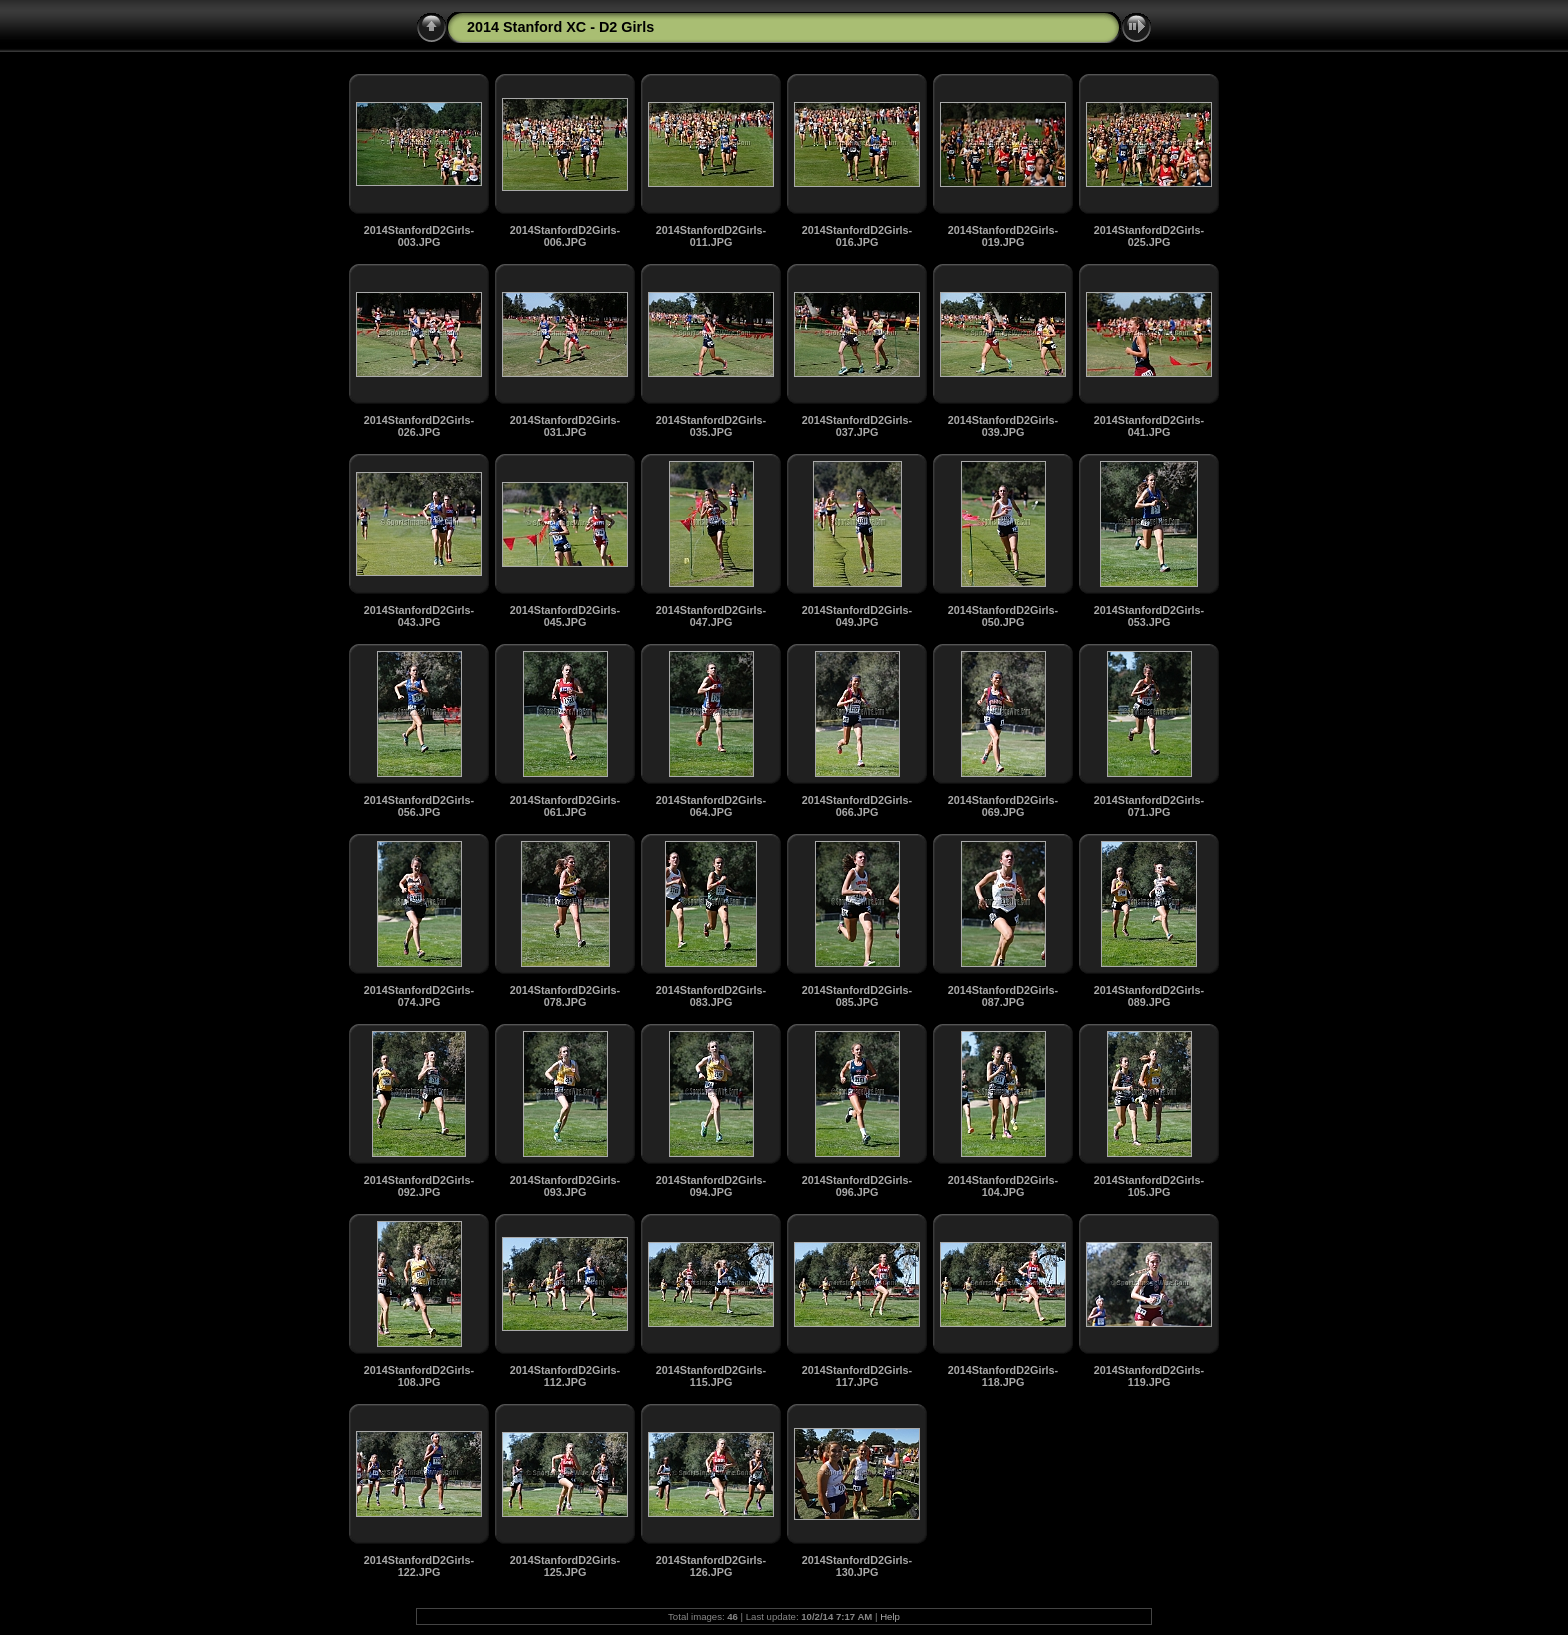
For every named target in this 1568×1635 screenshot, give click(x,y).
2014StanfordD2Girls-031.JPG (565, 426)
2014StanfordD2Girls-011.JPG (711, 236)
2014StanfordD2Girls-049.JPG (857, 616)
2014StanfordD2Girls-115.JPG (711, 1376)
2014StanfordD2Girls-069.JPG (1003, 806)
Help (890, 1616)
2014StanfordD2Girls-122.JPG (419, 1566)
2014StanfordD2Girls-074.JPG (419, 996)
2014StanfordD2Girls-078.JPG (565, 996)
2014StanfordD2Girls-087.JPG (1003, 996)
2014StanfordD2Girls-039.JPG (1003, 426)
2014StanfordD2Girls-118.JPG (1003, 1376)
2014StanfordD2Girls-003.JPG (419, 236)
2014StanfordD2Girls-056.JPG (419, 806)
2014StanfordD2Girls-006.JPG (565, 236)
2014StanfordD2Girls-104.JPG (1003, 1186)
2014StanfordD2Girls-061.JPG (565, 806)
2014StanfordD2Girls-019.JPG (1003, 236)
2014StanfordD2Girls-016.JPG (857, 236)
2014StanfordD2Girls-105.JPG (1149, 1186)
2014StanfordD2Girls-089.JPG (1149, 996)
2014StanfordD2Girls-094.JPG (711, 1186)
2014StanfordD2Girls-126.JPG (711, 1566)
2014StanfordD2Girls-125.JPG (565, 1566)
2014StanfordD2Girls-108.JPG (419, 1376)
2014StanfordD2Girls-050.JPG (1003, 616)
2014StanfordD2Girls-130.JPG (857, 1566)
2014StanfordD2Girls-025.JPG (1149, 236)
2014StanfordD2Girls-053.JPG (1149, 616)
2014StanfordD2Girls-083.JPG (711, 996)
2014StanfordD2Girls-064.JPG (711, 806)
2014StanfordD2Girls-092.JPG (419, 1186)
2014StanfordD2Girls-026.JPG (419, 426)
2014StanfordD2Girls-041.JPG (1149, 426)
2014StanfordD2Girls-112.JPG (565, 1376)
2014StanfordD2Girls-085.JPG (857, 996)
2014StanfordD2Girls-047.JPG (711, 616)
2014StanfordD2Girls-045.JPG (565, 616)
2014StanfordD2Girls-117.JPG (857, 1376)
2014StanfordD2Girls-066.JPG (857, 806)
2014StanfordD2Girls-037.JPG (857, 426)
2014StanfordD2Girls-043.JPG (419, 616)
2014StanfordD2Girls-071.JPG (1149, 806)
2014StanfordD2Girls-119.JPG (1149, 1376)
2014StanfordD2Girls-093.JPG (565, 1186)
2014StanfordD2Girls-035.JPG (711, 426)
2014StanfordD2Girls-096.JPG (857, 1186)
